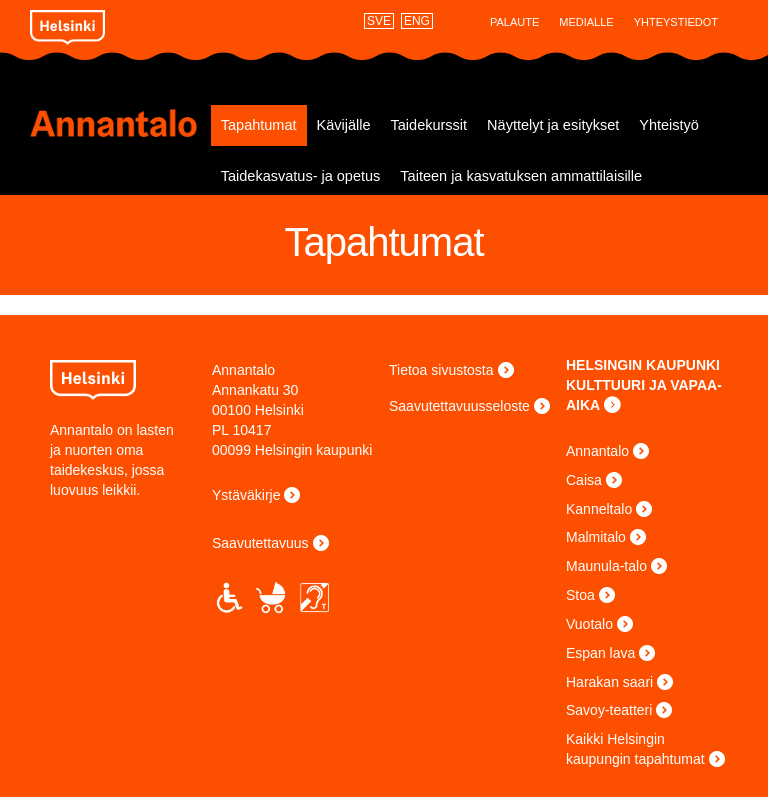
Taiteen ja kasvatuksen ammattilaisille (521, 176)
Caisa (584, 480)
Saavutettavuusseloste (459, 406)
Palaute (514, 22)
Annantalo (120, 123)
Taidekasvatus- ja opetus (301, 176)
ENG (417, 21)
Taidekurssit (429, 125)
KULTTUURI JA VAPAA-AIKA (644, 395)
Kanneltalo (599, 509)
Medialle (586, 22)
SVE (379, 21)
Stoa (580, 595)
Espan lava (600, 653)
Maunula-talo (606, 566)
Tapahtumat (259, 125)
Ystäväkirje (246, 495)
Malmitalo (596, 537)
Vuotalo (589, 624)
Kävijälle (344, 125)
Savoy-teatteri (609, 710)
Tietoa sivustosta (441, 370)
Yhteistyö (669, 125)
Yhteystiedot (676, 22)
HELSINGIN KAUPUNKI (643, 365)
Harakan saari (609, 682)
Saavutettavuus (260, 543)
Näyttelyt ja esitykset (553, 125)
